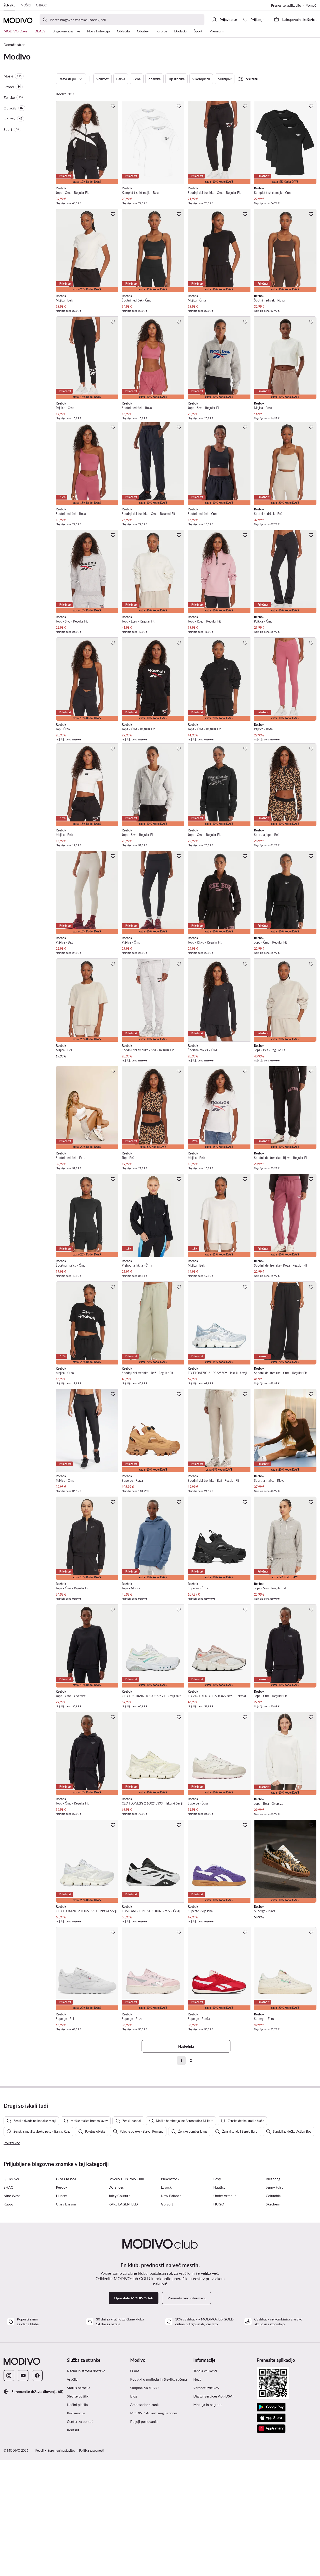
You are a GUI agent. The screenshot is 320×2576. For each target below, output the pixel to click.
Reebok (61, 2187)
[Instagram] (9, 2375)
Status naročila (78, 2388)
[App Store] (271, 2417)
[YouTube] (23, 2375)
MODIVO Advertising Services (154, 2413)
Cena (137, 79)
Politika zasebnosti (91, 2450)
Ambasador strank (144, 2404)
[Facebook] (37, 2375)
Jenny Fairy (274, 2187)
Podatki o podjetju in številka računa (158, 2379)
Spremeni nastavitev (61, 2450)
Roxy (217, 2179)
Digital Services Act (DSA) (213, 2396)
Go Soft (167, 2204)
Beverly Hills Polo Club (126, 2179)
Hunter (61, 2195)
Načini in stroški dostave (86, 2371)
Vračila (72, 2379)
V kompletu (201, 79)
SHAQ (9, 2187)
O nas (134, 2371)
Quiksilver (11, 2179)
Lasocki (166, 2187)
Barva (120, 79)
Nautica (219, 2187)
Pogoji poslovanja (144, 2421)
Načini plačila (77, 2404)
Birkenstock (170, 2179)
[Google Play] (271, 2407)
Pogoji (39, 2450)
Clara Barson (66, 2204)
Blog (133, 2396)
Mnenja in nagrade (207, 2404)
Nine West (12, 2195)
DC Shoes (116, 2187)
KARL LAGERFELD (123, 2204)
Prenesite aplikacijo (286, 5)
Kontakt (73, 2430)
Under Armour (224, 2195)
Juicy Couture (119, 2195)
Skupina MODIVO (144, 2388)
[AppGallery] (271, 2428)
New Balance (171, 2195)
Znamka (154, 79)
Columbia (273, 2195)
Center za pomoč (80, 2421)
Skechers (273, 2204)
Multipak (225, 79)
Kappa (9, 2204)
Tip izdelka (176, 79)
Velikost (102, 79)
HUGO (218, 2204)
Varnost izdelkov (206, 2388)
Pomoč (311, 5)
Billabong (273, 2179)
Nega (197, 2379)
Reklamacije (76, 2413)
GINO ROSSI (66, 2179)
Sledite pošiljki (78, 2396)
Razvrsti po (71, 78)
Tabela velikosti (205, 2371)
